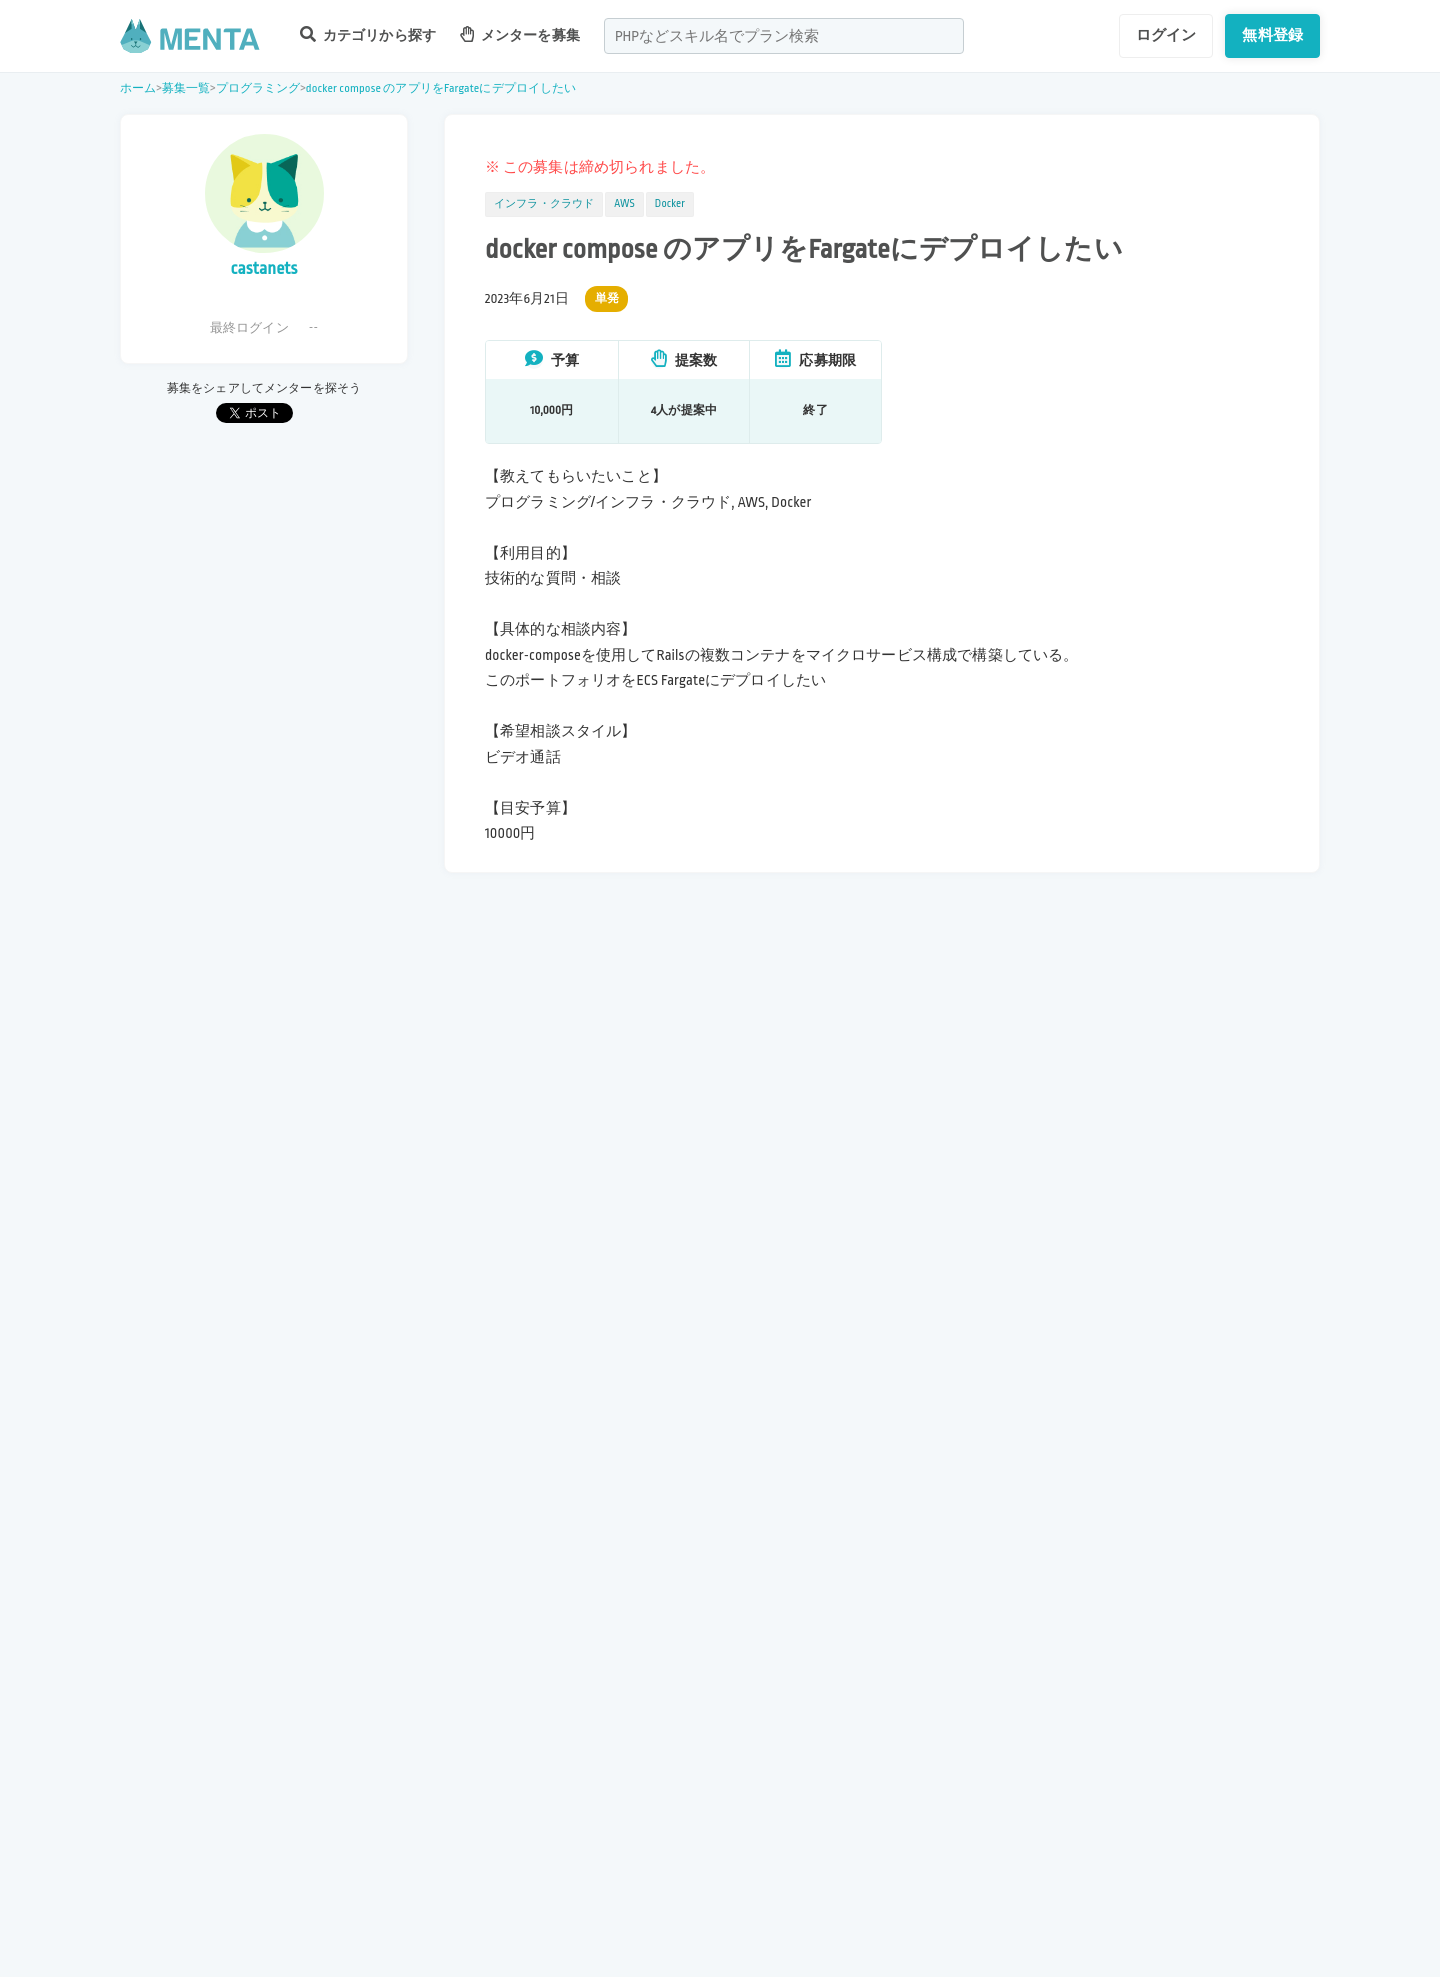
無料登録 (1272, 35)
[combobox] (784, 36)
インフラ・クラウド (544, 204)
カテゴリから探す (368, 34)
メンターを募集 (520, 34)
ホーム (138, 88)
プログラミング (258, 88)
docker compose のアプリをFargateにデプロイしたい (441, 88)
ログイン (1166, 35)
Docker (670, 204)
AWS (624, 204)
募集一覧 (186, 88)
